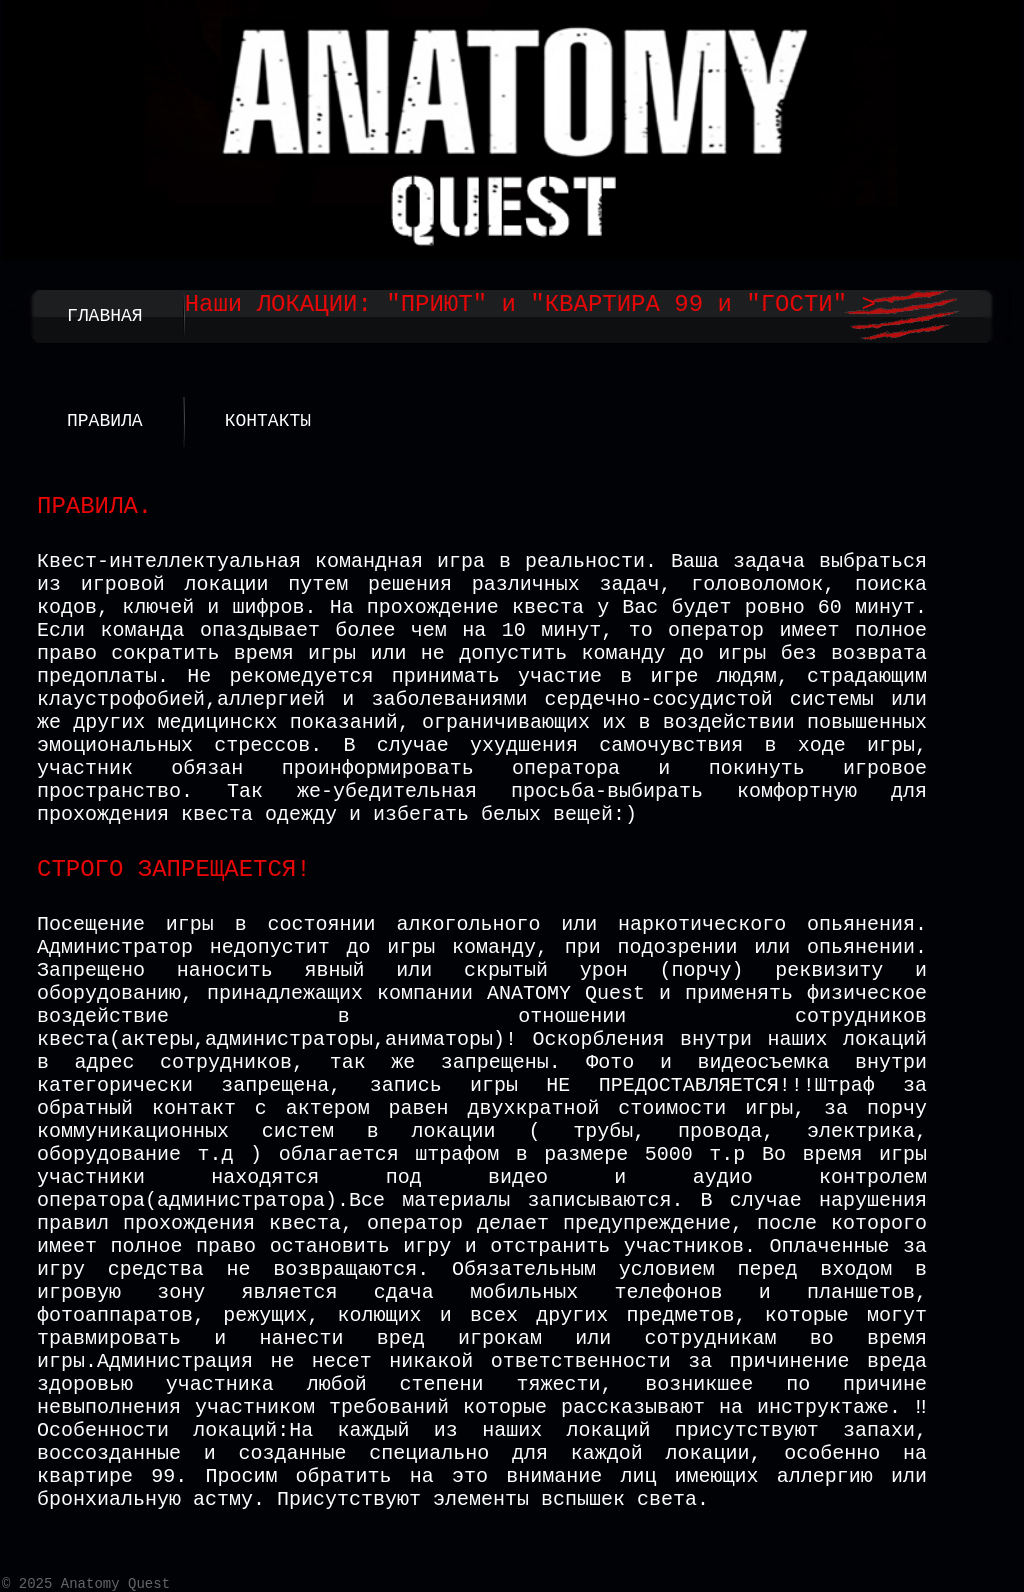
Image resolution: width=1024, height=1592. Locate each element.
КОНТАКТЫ (268, 421)
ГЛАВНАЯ (105, 316)
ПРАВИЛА (105, 421)
